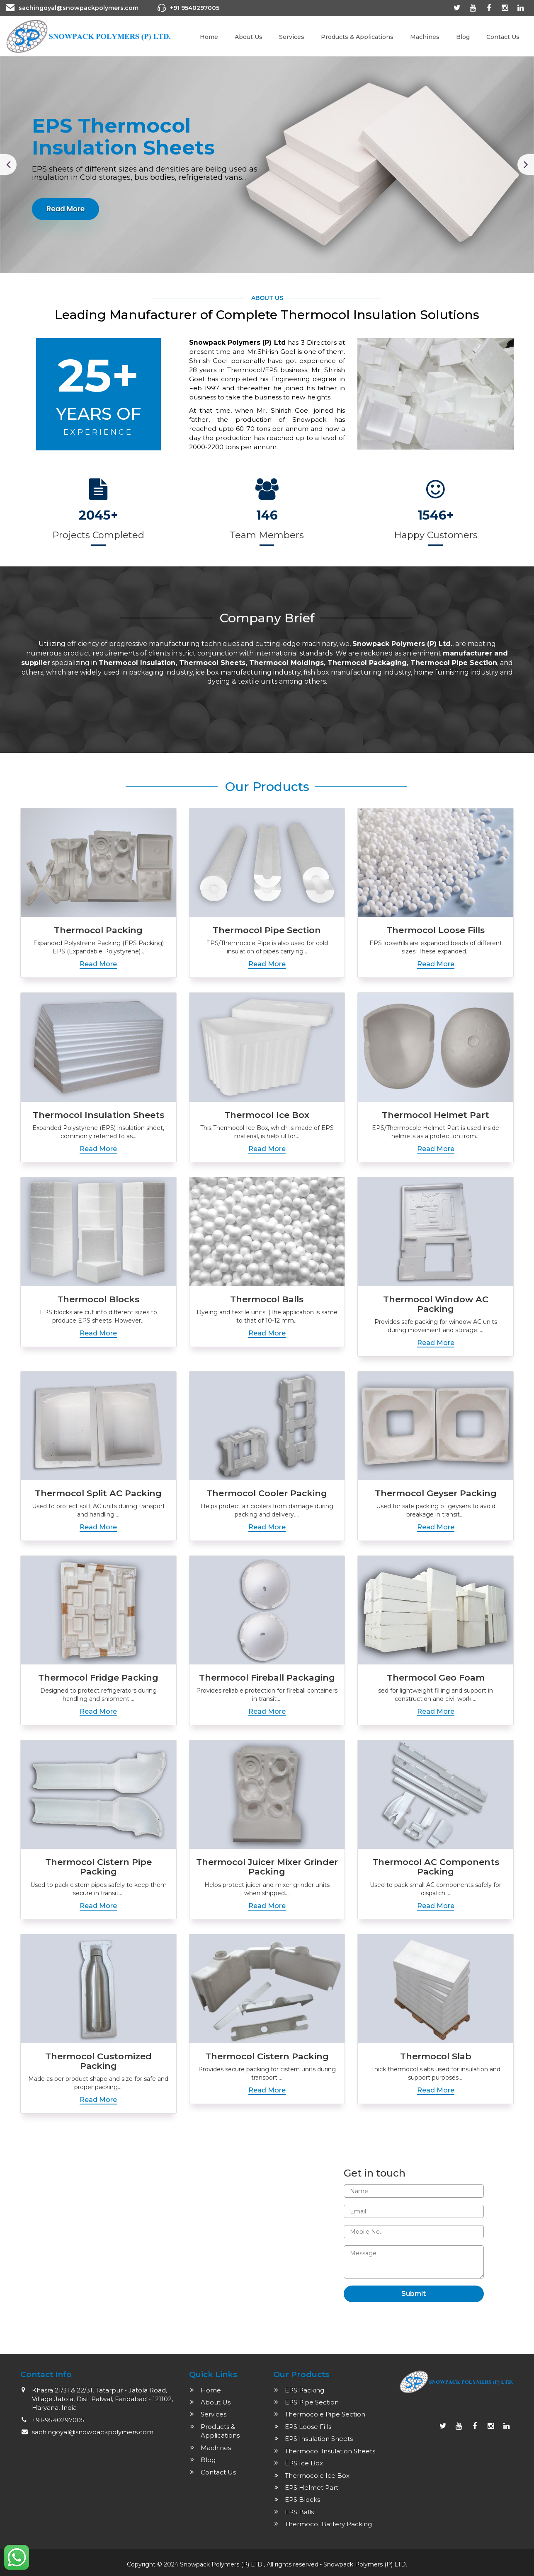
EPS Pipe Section (312, 2402)
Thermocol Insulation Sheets (330, 2451)
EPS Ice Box (304, 2463)
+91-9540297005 (58, 2420)
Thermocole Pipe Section (325, 2414)
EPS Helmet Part (311, 2487)
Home (209, 37)
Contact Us (502, 37)
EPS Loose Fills (308, 2427)
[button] (8, 164)
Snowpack (339, 2564)
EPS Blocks (302, 2499)
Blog (463, 37)
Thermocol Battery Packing (328, 2524)
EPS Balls (299, 2512)
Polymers (369, 2564)
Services (291, 37)
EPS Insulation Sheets (319, 2439)
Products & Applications (357, 37)
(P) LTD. (395, 2564)
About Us (248, 37)
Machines (424, 37)
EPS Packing (304, 2390)
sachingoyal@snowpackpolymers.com (78, 8)
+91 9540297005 (194, 8)
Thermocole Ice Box (317, 2475)
